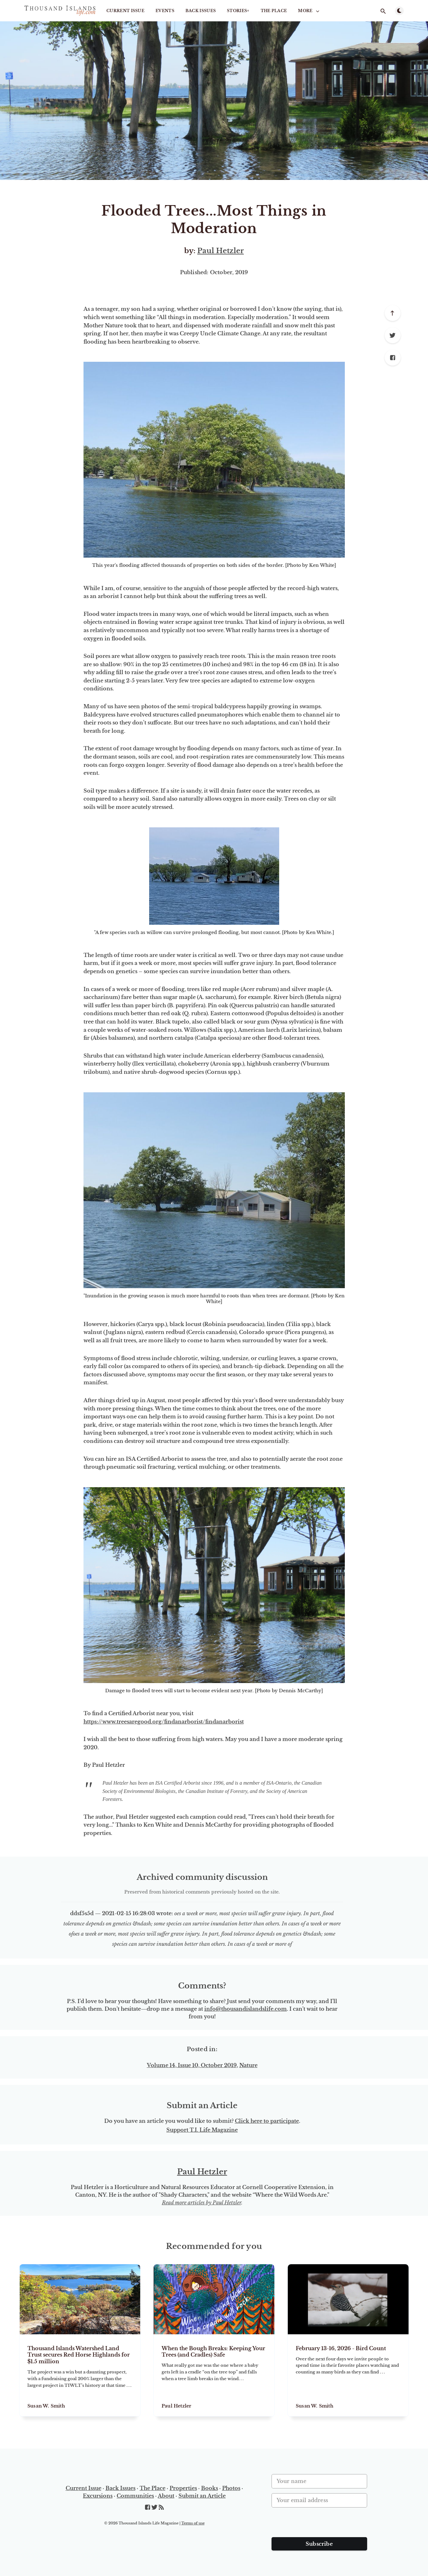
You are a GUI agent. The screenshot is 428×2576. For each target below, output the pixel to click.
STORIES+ (238, 10)
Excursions (97, 2496)
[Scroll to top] (393, 313)
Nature (248, 2065)
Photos (231, 2488)
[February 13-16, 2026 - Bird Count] (348, 2375)
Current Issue (125, 10)
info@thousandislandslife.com (245, 2009)
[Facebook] (393, 358)
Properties (183, 2488)
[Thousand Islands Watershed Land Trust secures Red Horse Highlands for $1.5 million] (79, 2375)
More (309, 10)
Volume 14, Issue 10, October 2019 (192, 2065)
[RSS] (161, 2507)
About (166, 2496)
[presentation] (320, 2524)
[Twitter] (393, 335)
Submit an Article (202, 2496)
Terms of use (193, 2523)
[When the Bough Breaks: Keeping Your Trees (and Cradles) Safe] (214, 2375)
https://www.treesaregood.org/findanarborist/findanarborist (163, 1721)
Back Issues (200, 10)
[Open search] (383, 11)
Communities (135, 2496)
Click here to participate (267, 2121)
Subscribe (319, 2544)
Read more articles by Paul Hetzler (201, 2202)
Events (165, 10)
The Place (274, 10)
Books (209, 2488)
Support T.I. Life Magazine (202, 2130)
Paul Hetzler (220, 250)
